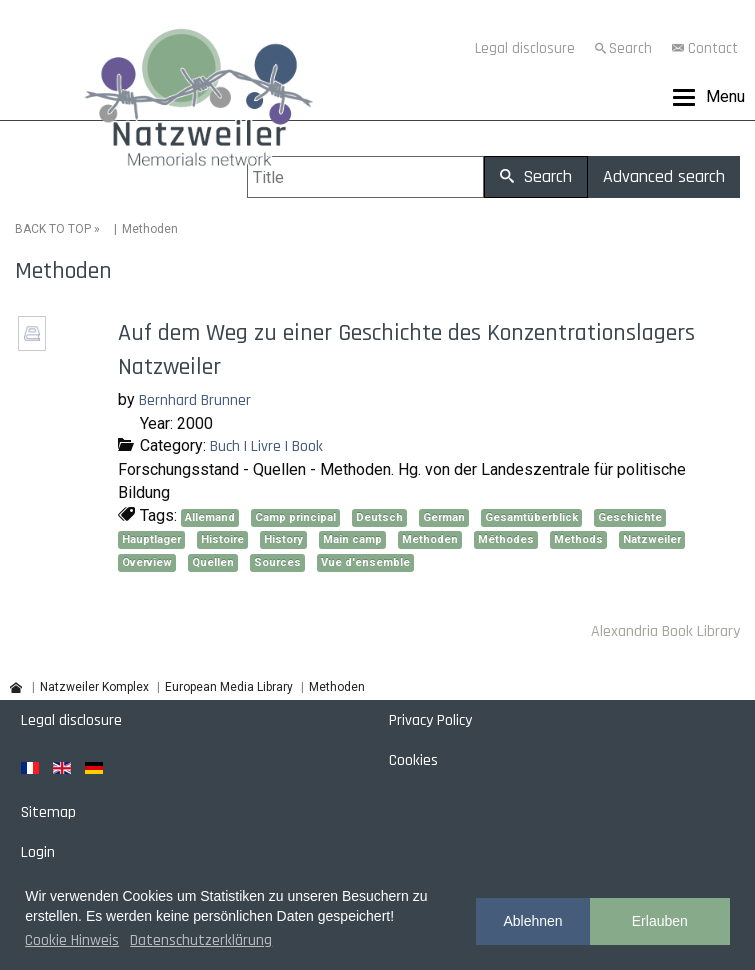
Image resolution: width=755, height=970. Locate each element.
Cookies (413, 760)
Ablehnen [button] (532, 921)
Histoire (222, 539)
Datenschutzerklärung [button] (201, 940)
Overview (147, 562)
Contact (713, 48)
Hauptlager (151, 539)
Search (630, 48)
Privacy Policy (430, 720)
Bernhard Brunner (195, 400)
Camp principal (295, 517)
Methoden (430, 539)
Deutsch (379, 517)
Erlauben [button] (660, 921)
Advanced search (664, 176)
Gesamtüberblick (531, 517)
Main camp (352, 539)
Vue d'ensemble (365, 562)
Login (38, 852)
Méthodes (506, 539)
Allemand (210, 517)
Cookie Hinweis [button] (72, 940)
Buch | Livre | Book (266, 446)
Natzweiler (652, 539)
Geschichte (630, 517)
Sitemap (48, 812)
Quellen (213, 562)
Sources (277, 562)
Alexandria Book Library (665, 631)
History (283, 539)
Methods (578, 539)
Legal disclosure (525, 48)
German (444, 517)
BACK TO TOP (53, 229)
